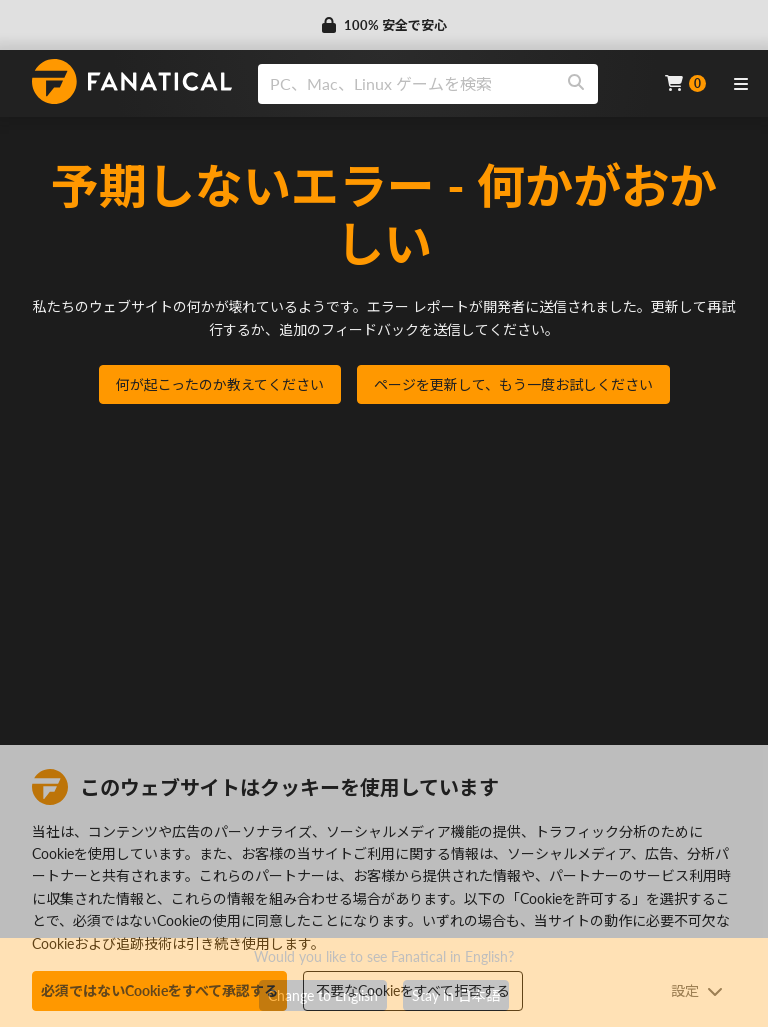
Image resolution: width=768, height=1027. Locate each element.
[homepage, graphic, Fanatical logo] (132, 81)
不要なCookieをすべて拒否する (413, 990)
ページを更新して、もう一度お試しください (513, 384)
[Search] (576, 84)
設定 (697, 990)
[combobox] (449, 84)
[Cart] (685, 83)
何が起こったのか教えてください (220, 384)
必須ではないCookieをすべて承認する (159, 990)
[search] (406, 84)
